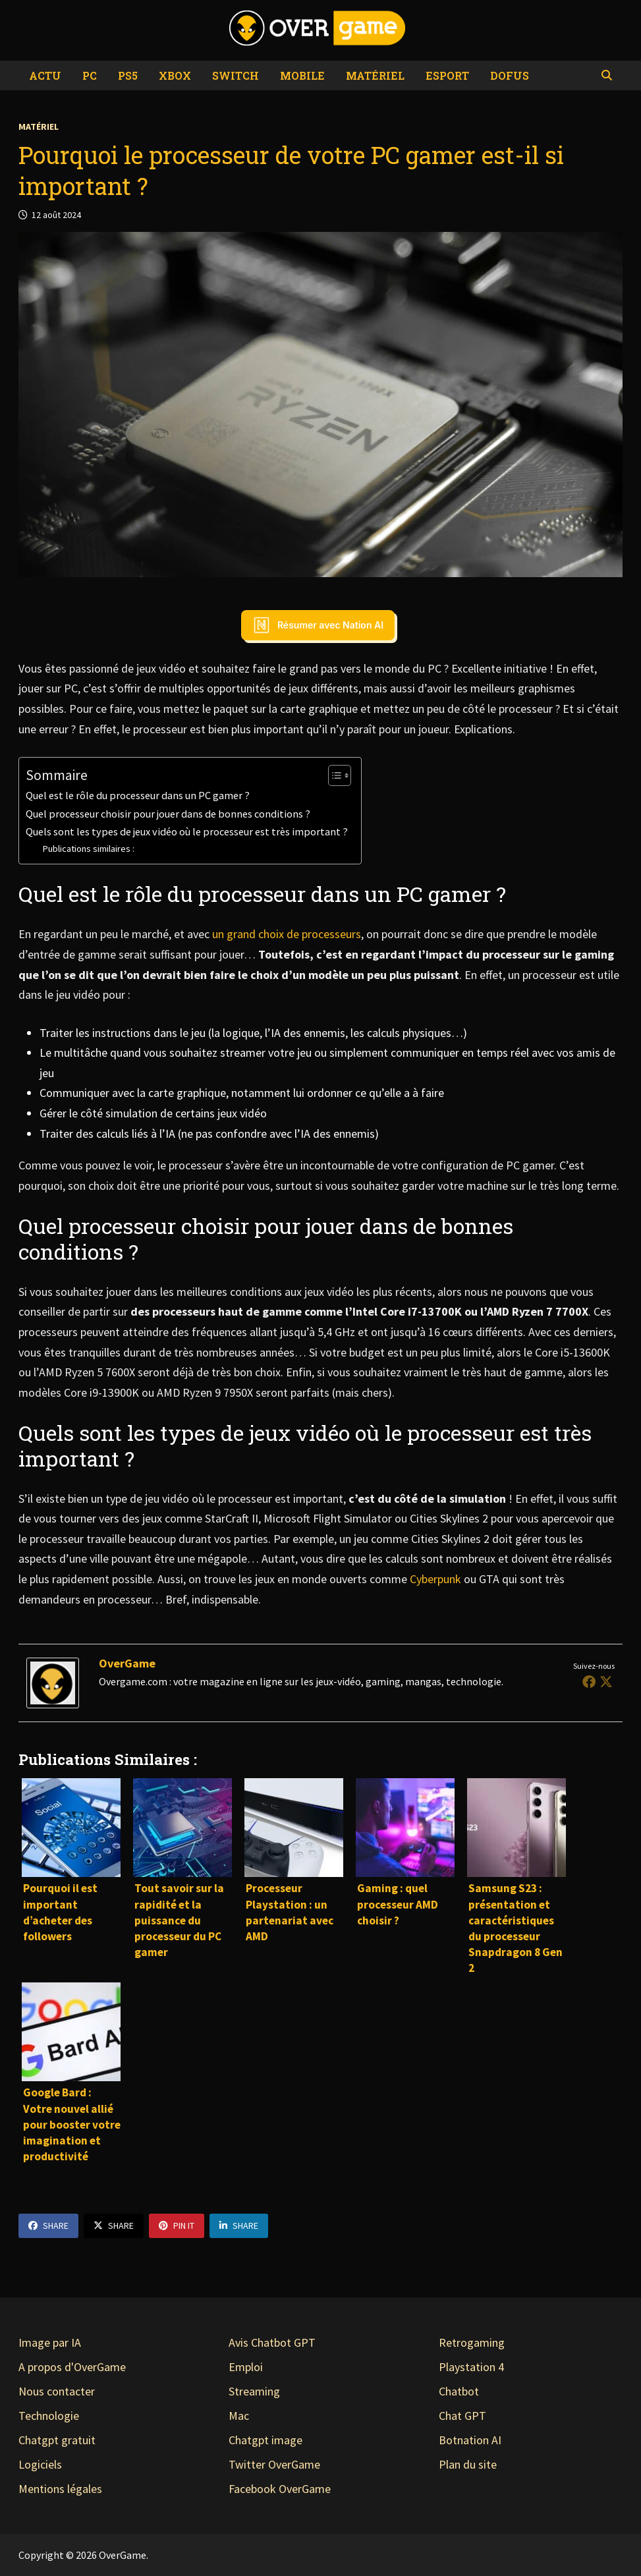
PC (89, 75)
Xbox (175, 75)
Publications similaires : (88, 848)
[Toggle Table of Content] (333, 775)
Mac (239, 2415)
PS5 (128, 75)
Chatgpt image (265, 2440)
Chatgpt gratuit (57, 2440)
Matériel (375, 75)
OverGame (127, 1663)
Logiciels (40, 2464)
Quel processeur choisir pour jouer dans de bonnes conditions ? (168, 813)
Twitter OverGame (274, 2464)
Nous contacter (56, 2391)
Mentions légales (60, 2488)
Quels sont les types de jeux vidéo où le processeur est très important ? (187, 831)
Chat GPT (462, 2415)
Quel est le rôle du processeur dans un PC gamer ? (138, 795)
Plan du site (468, 2464)
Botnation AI (470, 2440)
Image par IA (49, 2342)
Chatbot (459, 2391)
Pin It (176, 2225)
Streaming (254, 2391)
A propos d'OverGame (72, 2366)
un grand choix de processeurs (286, 933)
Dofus (509, 75)
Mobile (302, 75)
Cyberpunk (435, 1578)
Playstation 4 (471, 2366)
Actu (45, 75)
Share (48, 2225)
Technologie (48, 2415)
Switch (235, 75)
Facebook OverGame (280, 2488)
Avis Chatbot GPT (272, 2342)
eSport (447, 75)
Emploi (246, 2366)
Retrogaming (472, 2342)
